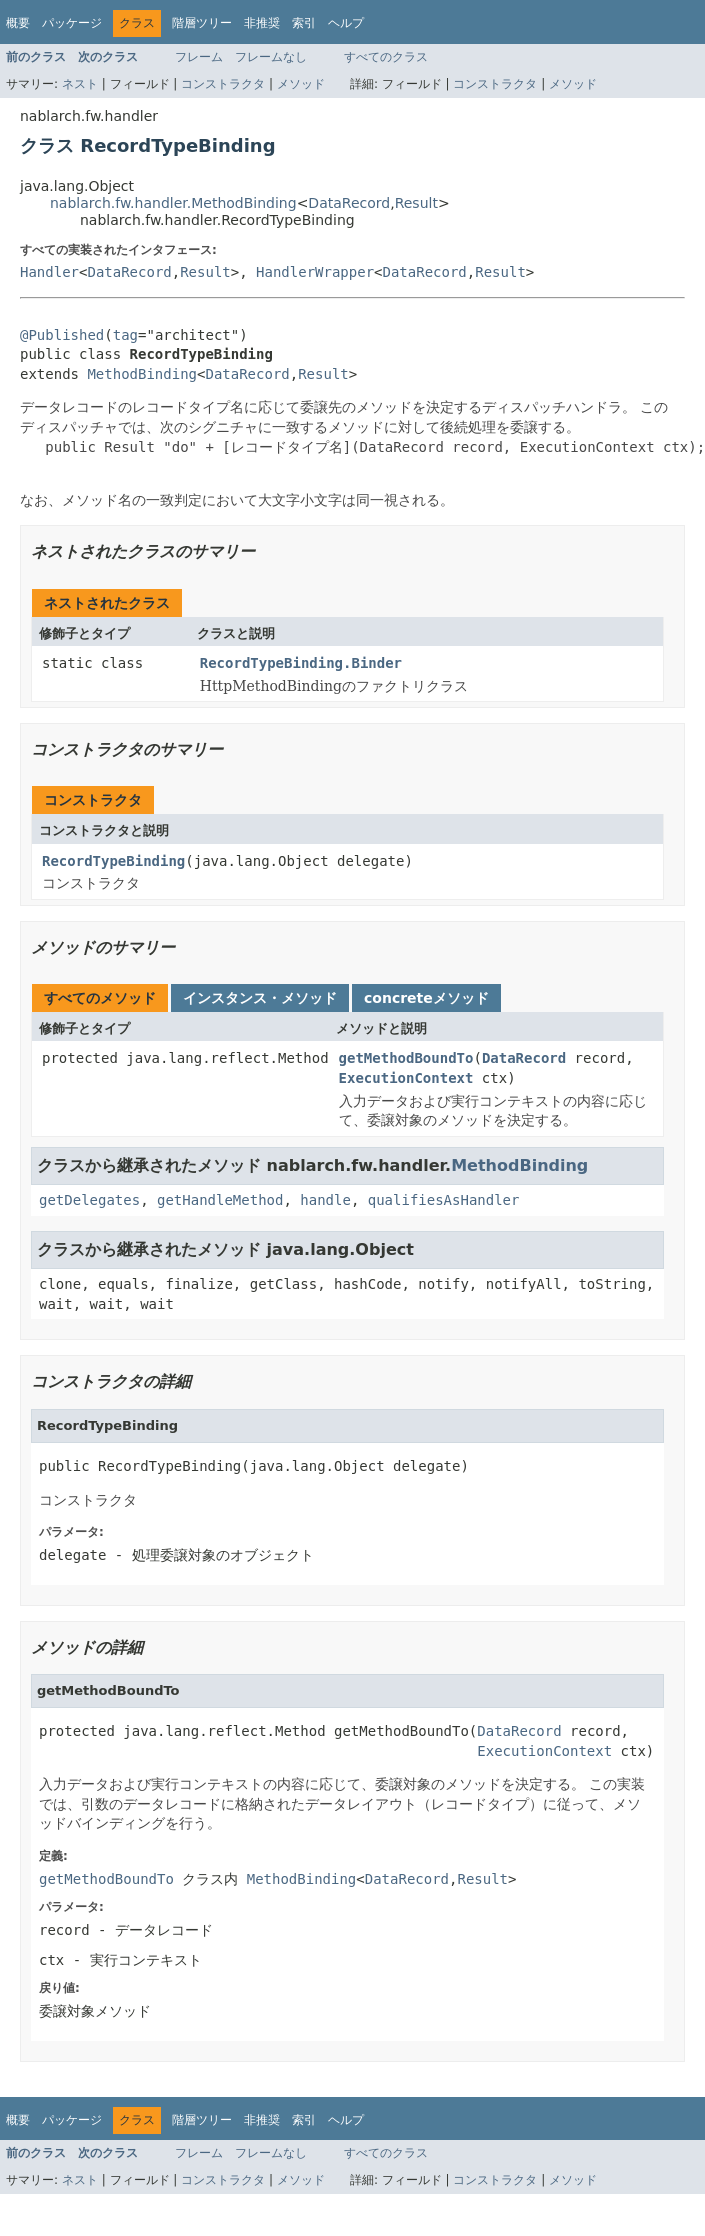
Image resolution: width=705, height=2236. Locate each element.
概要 (18, 23)
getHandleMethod (220, 1200)
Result (416, 203)
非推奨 (262, 23)
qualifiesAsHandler (444, 1200)
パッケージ (72, 23)
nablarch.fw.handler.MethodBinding (173, 203)
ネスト (80, 84)
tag (125, 335)
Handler (49, 272)
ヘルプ (346, 23)
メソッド (301, 84)
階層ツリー (202, 23)
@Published (62, 335)
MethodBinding (142, 374)
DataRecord (349, 203)
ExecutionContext (406, 1078)
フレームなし (271, 57)
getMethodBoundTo (406, 1058)
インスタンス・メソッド (260, 998)
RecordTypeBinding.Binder (301, 663)
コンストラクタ (223, 84)
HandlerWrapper (315, 272)
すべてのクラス (386, 57)
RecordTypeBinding (113, 861)
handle (325, 1200)
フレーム (199, 57)
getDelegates (89, 1200)
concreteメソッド (426, 998)
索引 (304, 23)
